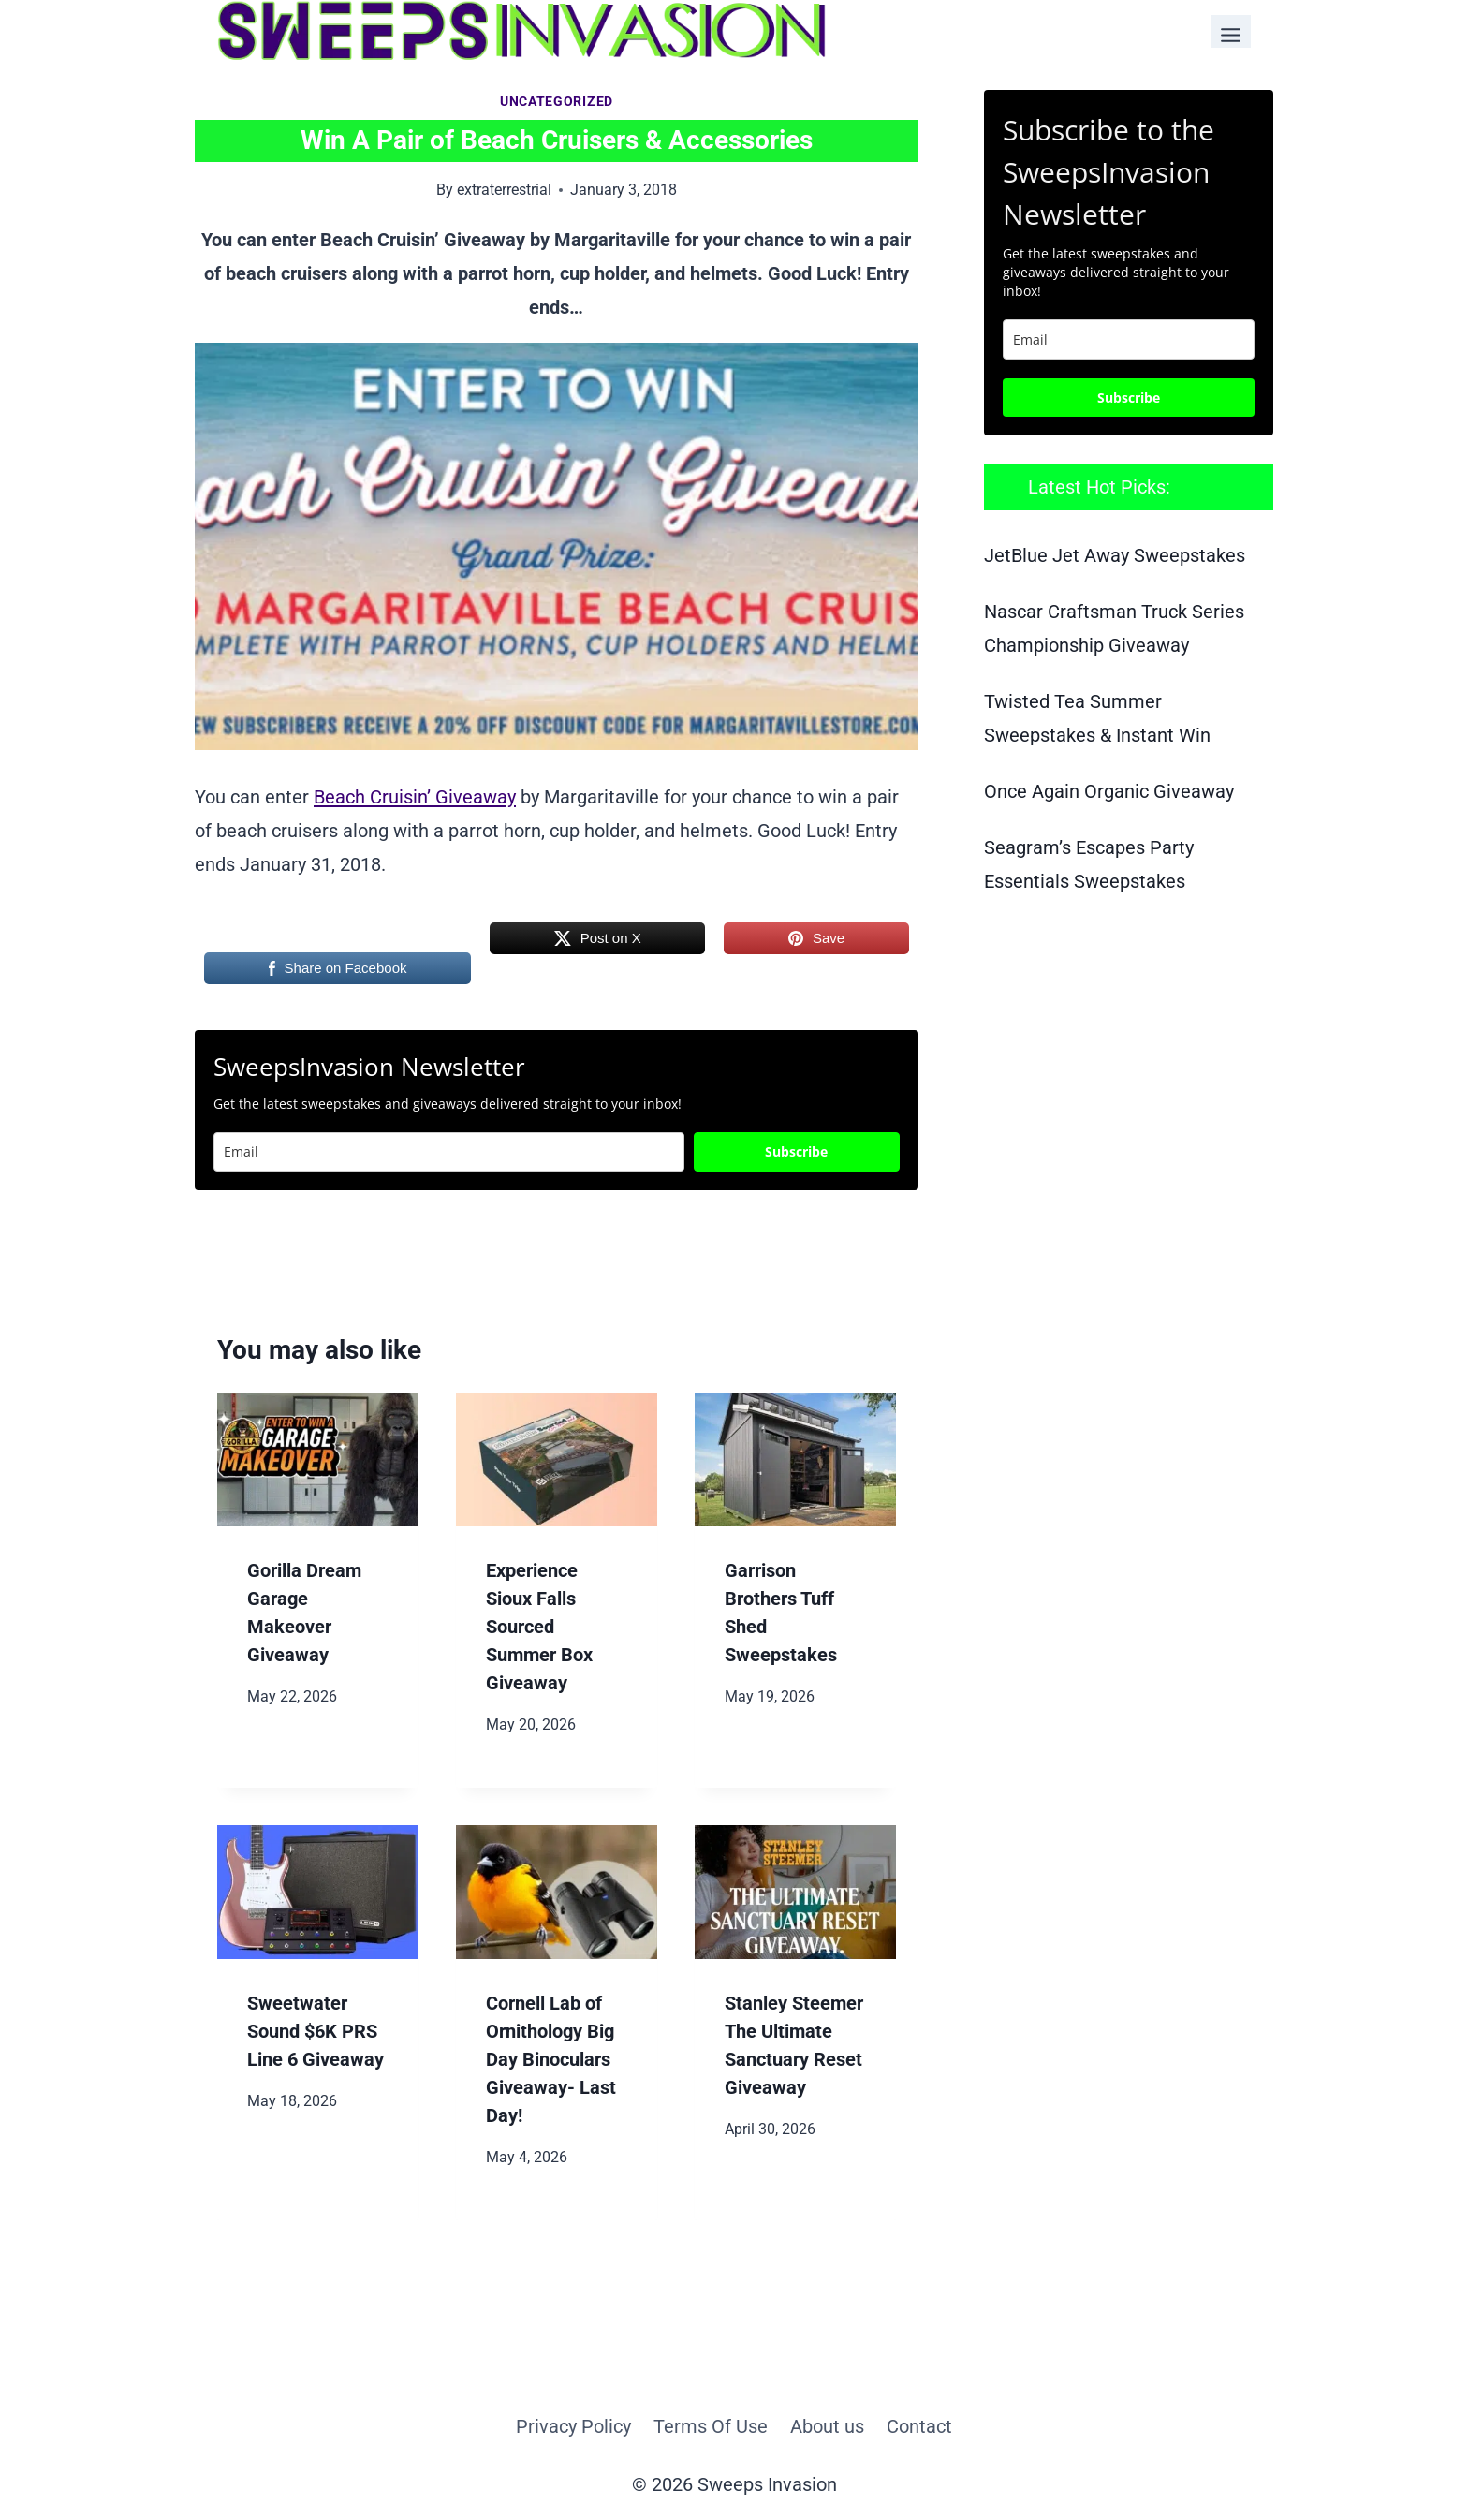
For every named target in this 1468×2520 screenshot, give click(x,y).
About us (827, 2426)
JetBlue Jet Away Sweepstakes (1114, 555)
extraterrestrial (504, 190)
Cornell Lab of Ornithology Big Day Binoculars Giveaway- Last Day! (551, 2059)
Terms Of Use (710, 2426)
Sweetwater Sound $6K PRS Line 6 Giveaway (315, 2031)
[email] (1129, 339)
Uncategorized (556, 101)
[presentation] (317, 1459)
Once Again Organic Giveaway (1109, 791)
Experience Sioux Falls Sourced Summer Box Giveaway (539, 1626)
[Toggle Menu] (1231, 31)
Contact (919, 2426)
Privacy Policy (573, 2426)
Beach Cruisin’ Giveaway (415, 797)
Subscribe (796, 1151)
